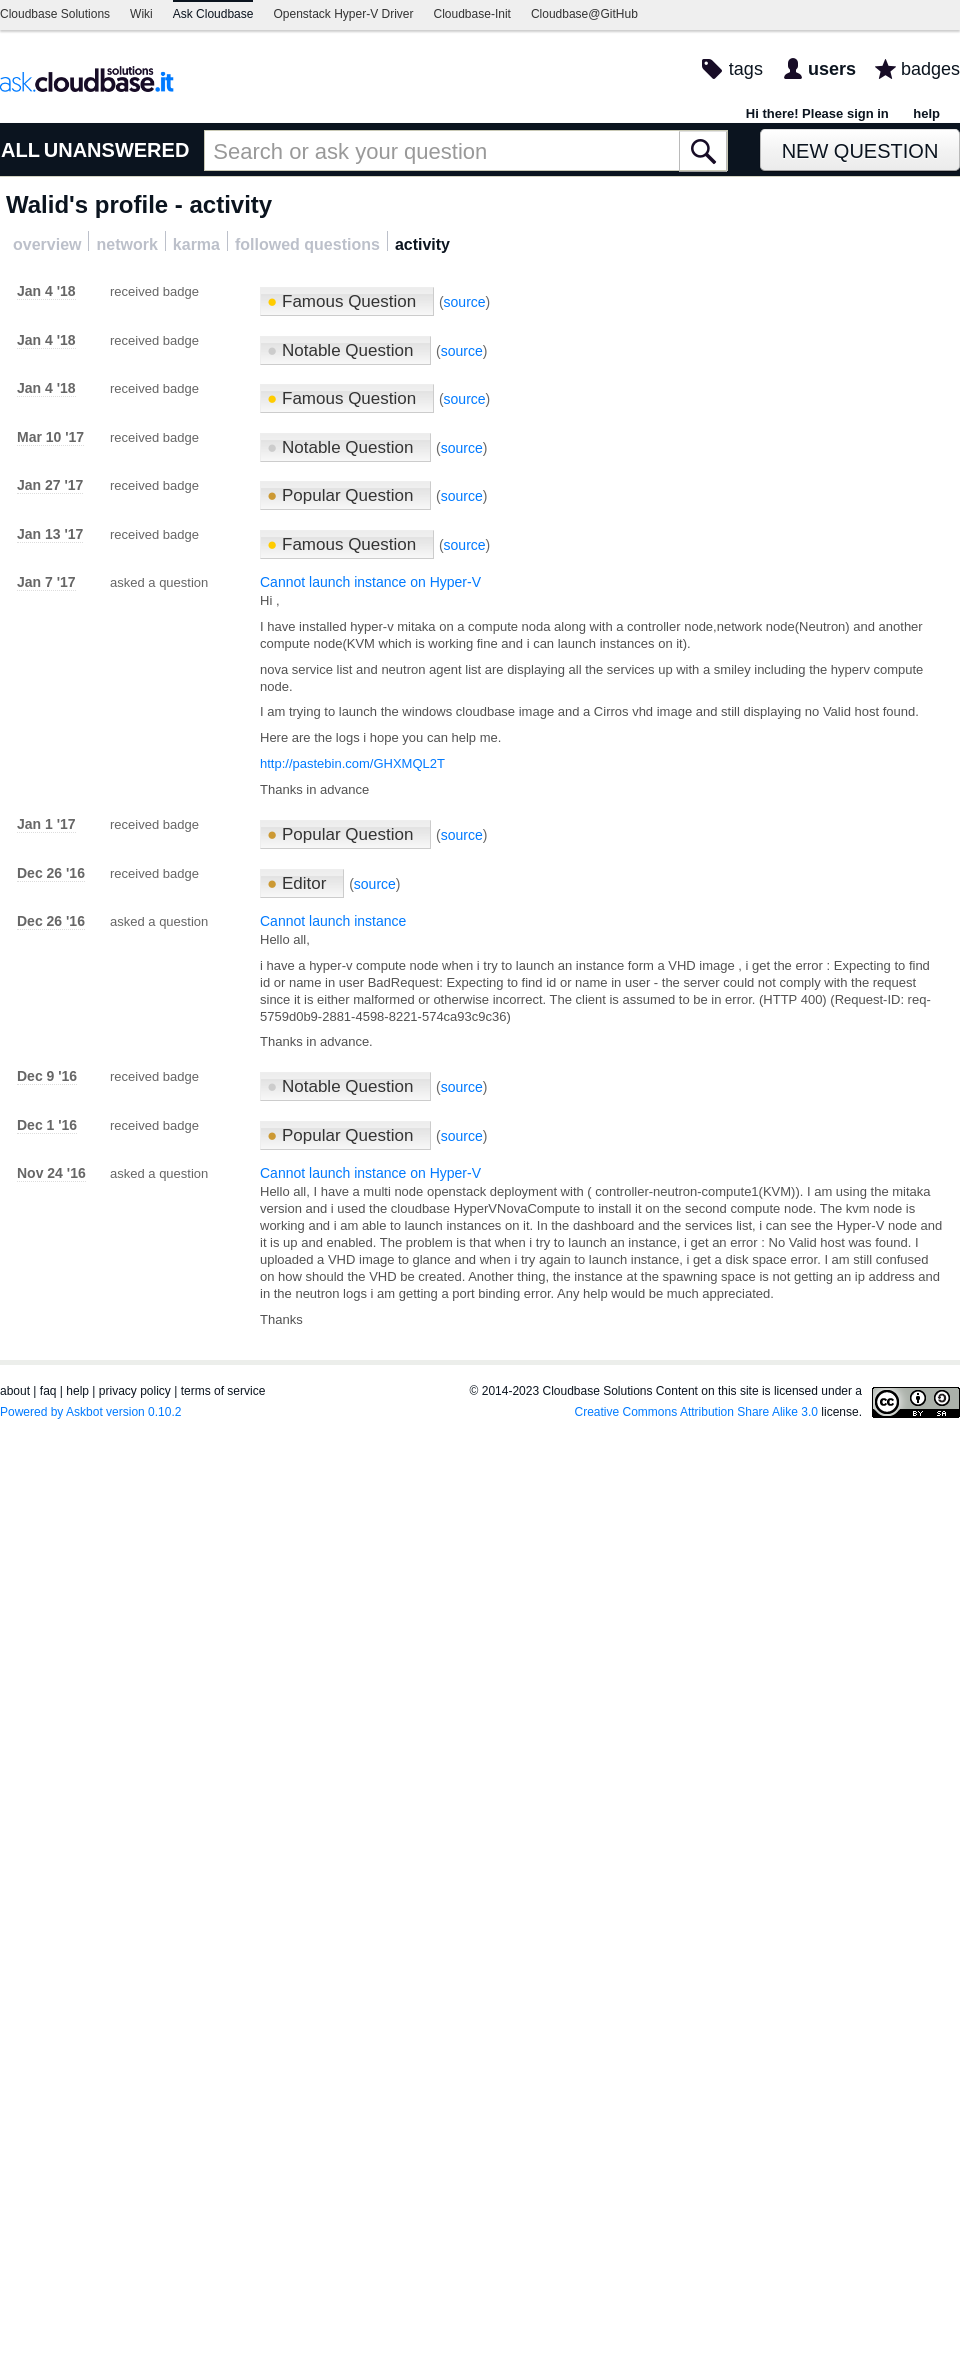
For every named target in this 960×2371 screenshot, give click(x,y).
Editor (299, 883)
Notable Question (342, 350)
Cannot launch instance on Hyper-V (370, 582)
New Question (860, 151)
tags (746, 69)
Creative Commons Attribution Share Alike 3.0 (696, 1412)
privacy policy (135, 1391)
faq (48, 1391)
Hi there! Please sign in (817, 113)
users (832, 69)
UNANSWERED (117, 150)
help (926, 113)
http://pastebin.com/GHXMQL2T (352, 763)
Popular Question (342, 495)
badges (930, 69)
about (15, 1391)
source (465, 302)
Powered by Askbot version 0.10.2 (90, 1412)
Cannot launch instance (333, 921)
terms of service (223, 1391)
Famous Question (344, 301)
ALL (20, 150)
